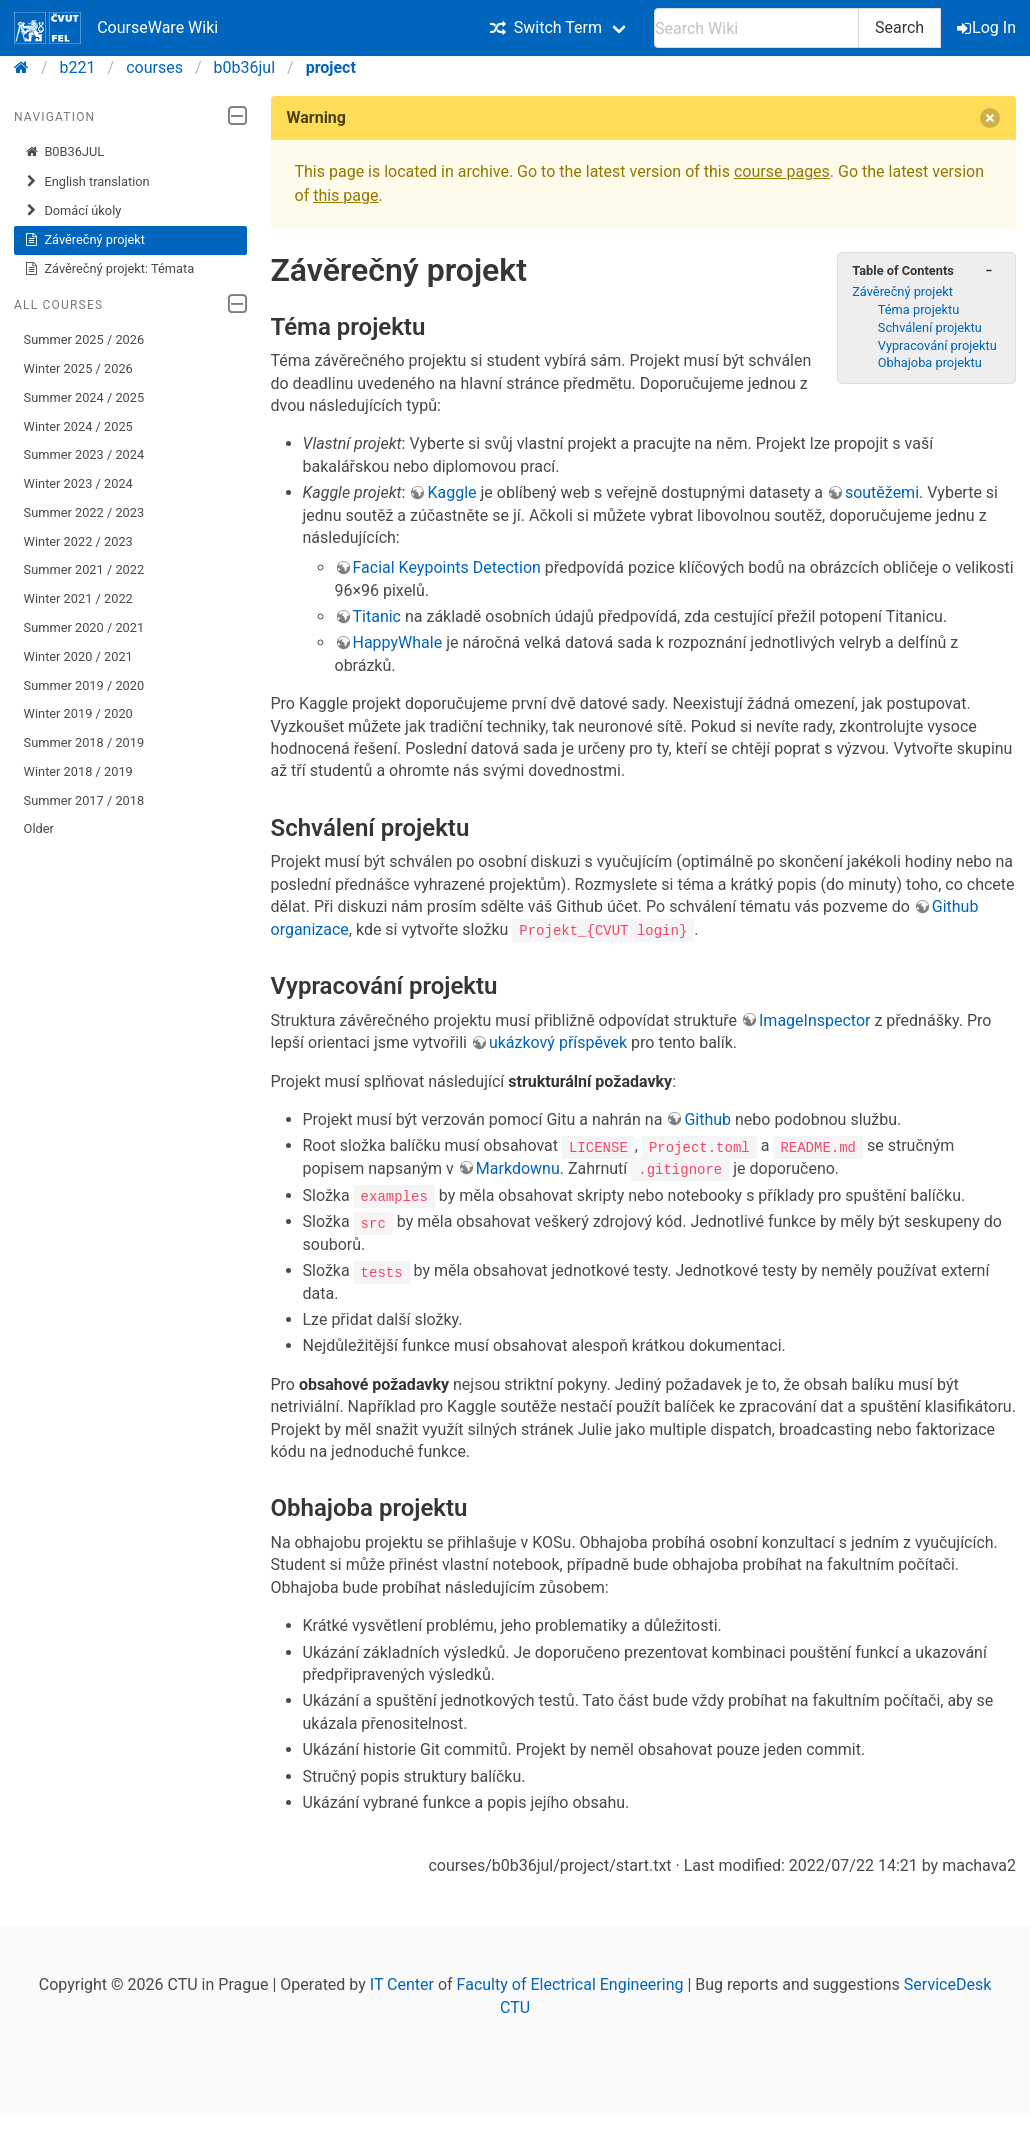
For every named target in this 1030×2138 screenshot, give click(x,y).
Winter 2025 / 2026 (78, 368)
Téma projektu (918, 309)
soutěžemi (882, 492)
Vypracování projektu (937, 345)
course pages (782, 171)
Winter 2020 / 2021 (78, 656)
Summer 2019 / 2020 (84, 685)
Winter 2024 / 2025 (78, 426)
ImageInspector (814, 1020)
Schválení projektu (930, 327)
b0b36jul (244, 67)
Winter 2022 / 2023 (78, 541)
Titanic (377, 616)
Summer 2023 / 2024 (84, 454)
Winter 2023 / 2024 (78, 483)
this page (345, 195)
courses (154, 67)
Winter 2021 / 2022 (78, 598)
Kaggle (451, 492)
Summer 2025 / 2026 (84, 339)
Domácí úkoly (73, 211)
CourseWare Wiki (116, 28)
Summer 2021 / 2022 (84, 569)
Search (899, 27)
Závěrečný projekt (84, 240)
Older (39, 828)
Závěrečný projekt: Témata (109, 269)
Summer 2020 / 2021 (84, 627)
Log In (988, 27)
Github (707, 1119)
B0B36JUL (64, 152)
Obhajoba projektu (930, 362)
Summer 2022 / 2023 (84, 512)
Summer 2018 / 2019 (84, 742)
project (331, 67)
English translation (87, 182)
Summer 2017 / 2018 (84, 800)
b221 (78, 67)
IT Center (402, 1983)
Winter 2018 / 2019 (78, 771)
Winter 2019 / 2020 (78, 713)
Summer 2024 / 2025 (84, 397)
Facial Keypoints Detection (447, 567)
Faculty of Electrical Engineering (570, 1983)
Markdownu (518, 1168)
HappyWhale (398, 642)
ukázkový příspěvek (558, 1042)
